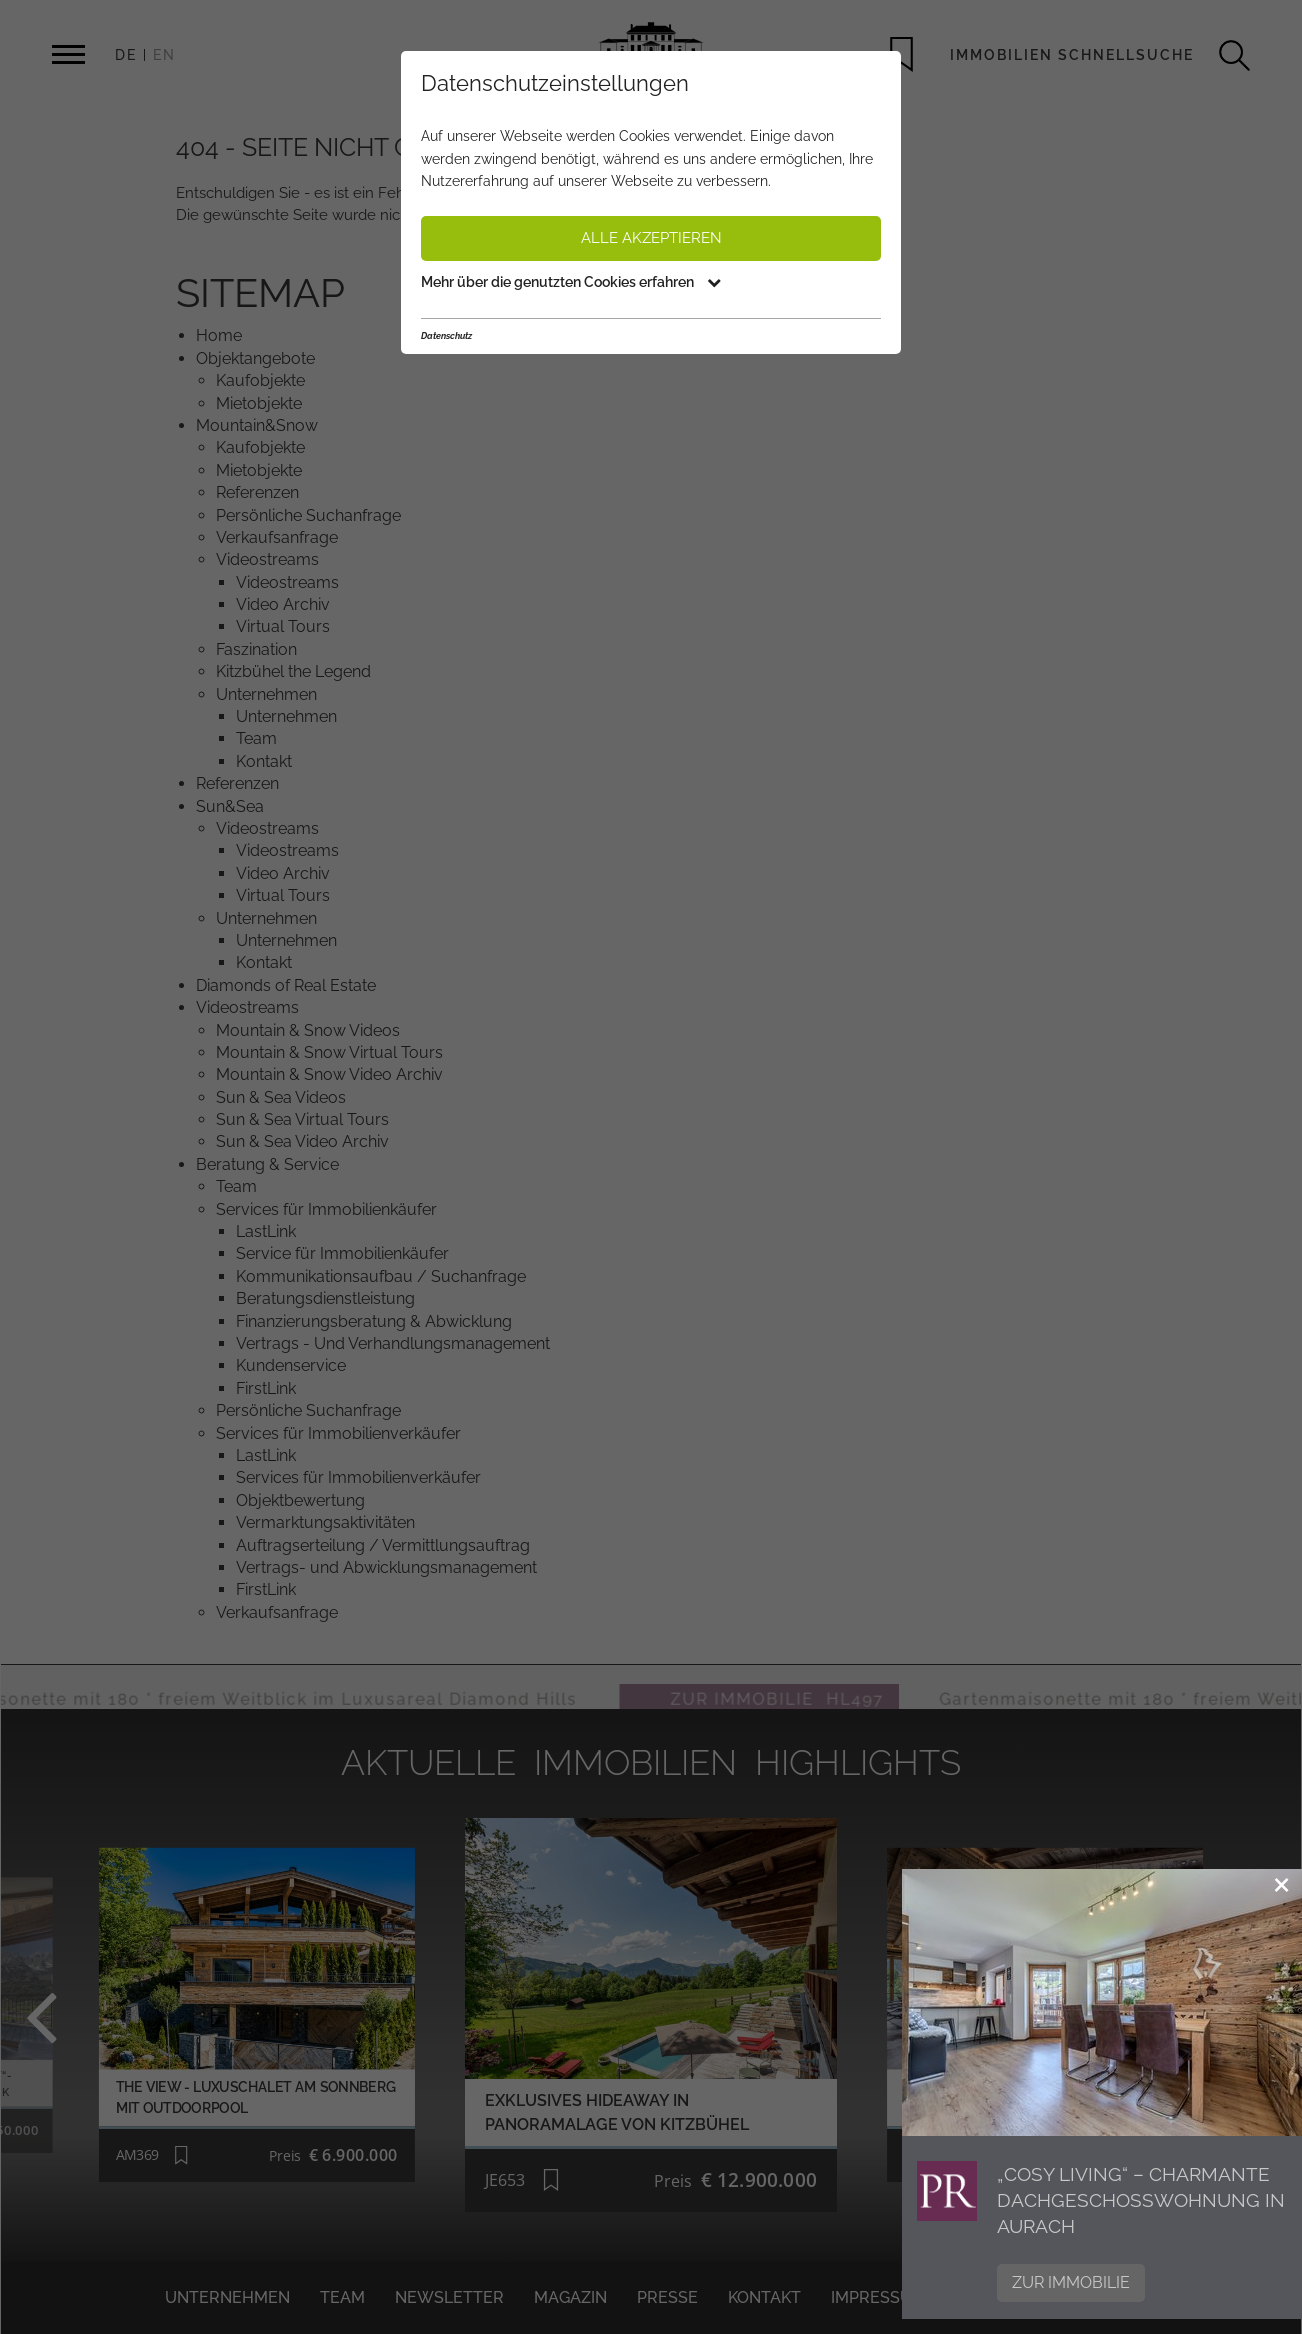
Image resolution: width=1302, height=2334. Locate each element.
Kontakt (764, 2297)
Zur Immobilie (1071, 2282)
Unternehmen (227, 2297)
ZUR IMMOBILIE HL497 (825, 1686)
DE (126, 55)
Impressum (878, 2297)
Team (342, 2297)
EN (164, 55)
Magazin (570, 2297)
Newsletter (449, 2297)
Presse (667, 2297)
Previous (78, 2015)
